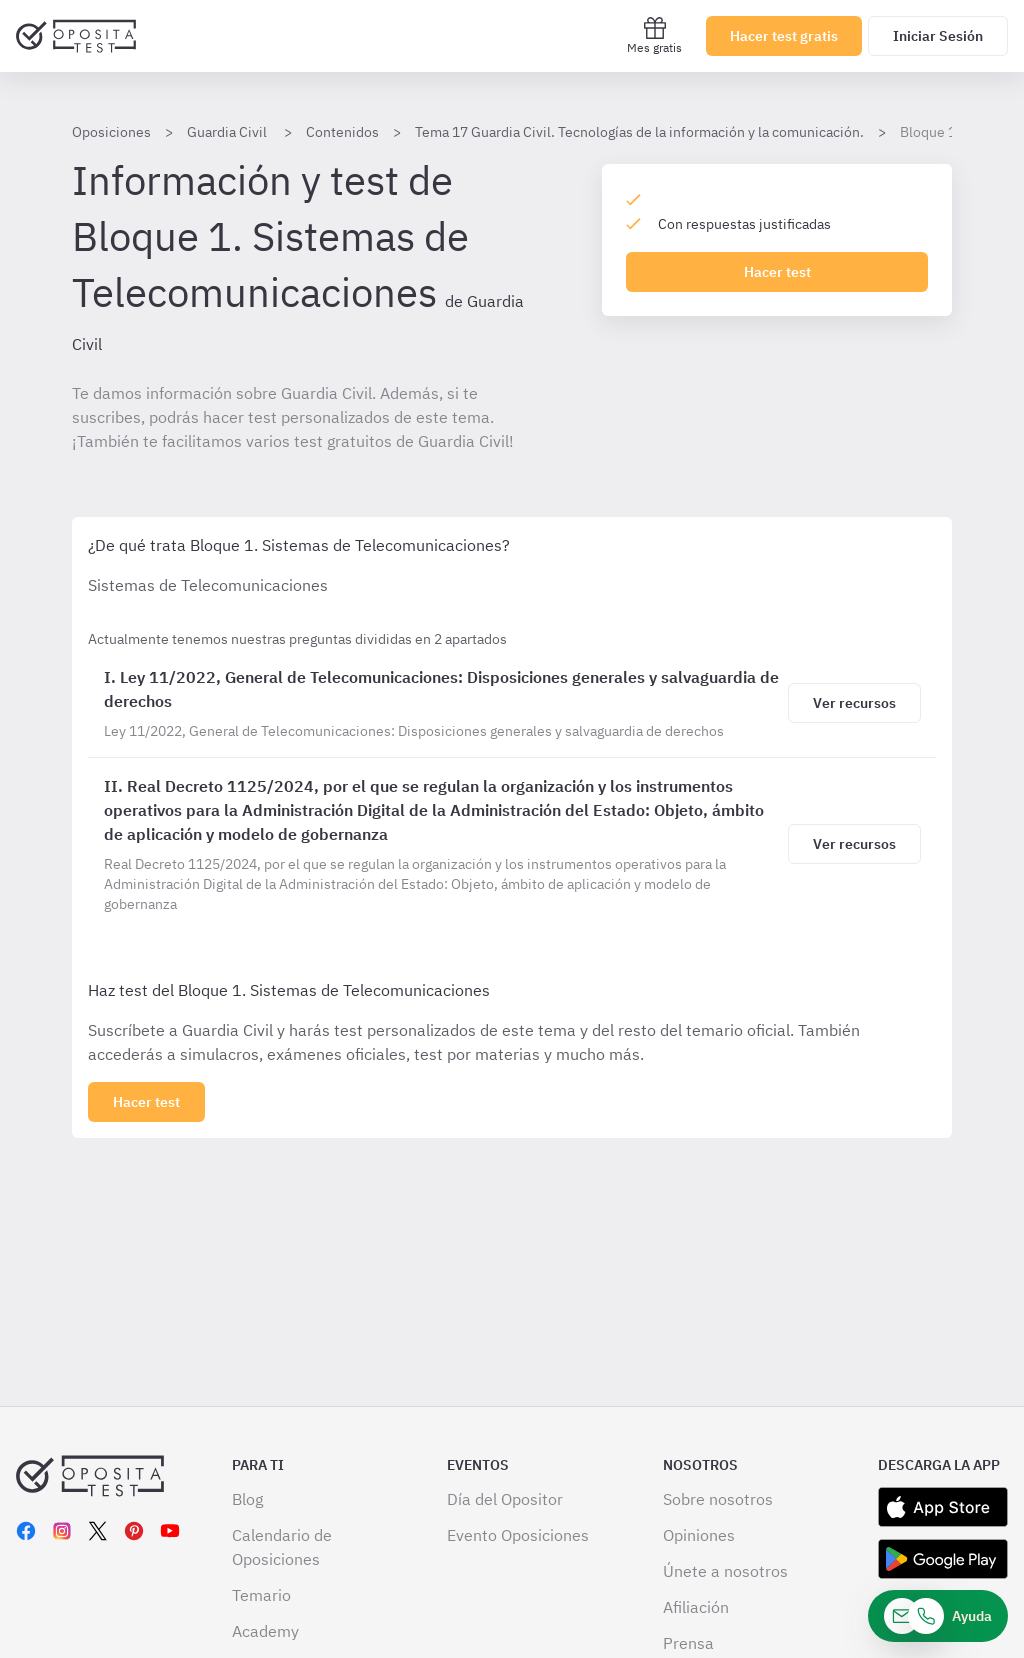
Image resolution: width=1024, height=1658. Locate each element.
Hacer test (777, 272)
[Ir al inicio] (76, 36)
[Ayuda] (938, 1616)
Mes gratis (654, 35)
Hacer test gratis (784, 36)
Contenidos (342, 132)
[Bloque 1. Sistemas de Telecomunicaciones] (442, 703)
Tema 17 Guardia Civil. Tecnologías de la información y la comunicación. (639, 132)
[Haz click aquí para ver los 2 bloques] (146, 1102)
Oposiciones (111, 132)
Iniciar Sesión (938, 36)
